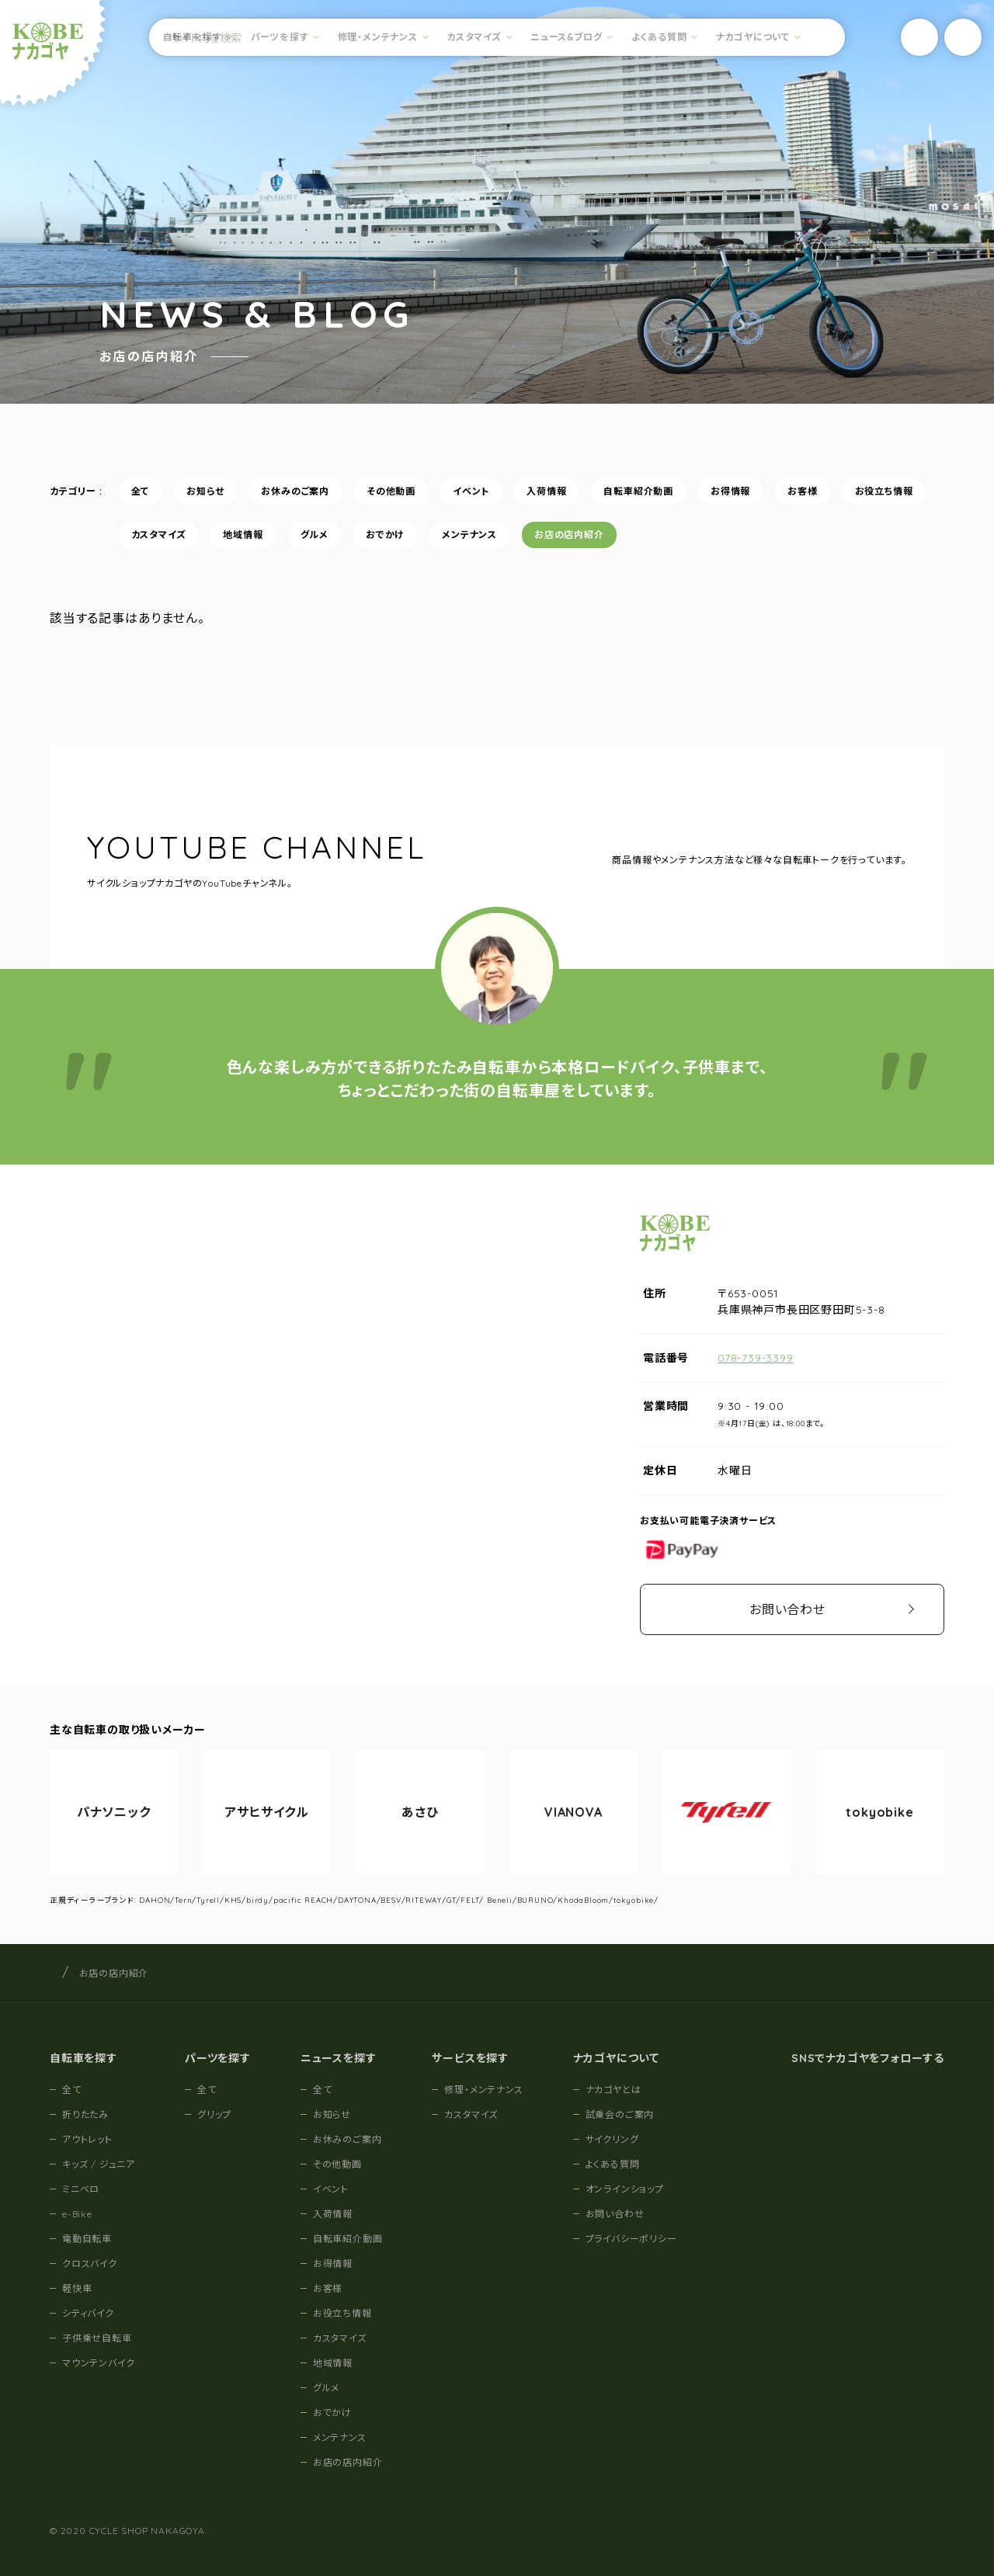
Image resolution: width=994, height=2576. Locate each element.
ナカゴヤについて (753, 37)
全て (140, 510)
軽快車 (77, 2288)
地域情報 (242, 553)
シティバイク (88, 2313)
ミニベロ (80, 2189)
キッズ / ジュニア (98, 2164)
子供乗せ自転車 (97, 2338)
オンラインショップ (625, 2189)
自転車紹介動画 (638, 510)
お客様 (802, 510)
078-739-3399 (756, 1358)
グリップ (214, 2114)
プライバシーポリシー (631, 2238)
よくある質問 (659, 37)
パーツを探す (280, 37)
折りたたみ (85, 2114)
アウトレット (87, 2139)
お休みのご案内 (295, 510)
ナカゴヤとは (613, 2089)
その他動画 (391, 510)
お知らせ (205, 510)
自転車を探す (192, 37)
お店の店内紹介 (569, 553)
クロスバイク (89, 2263)
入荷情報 (546, 510)
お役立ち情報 (884, 510)
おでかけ (385, 553)
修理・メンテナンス (378, 37)
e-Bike (77, 2214)
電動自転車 (87, 2238)
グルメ (314, 553)
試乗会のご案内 (620, 2114)
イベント (471, 510)
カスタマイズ (474, 37)
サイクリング (612, 2139)
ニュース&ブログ (566, 37)
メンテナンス (469, 553)
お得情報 (730, 510)
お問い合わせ (787, 1609)
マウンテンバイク (98, 2363)
